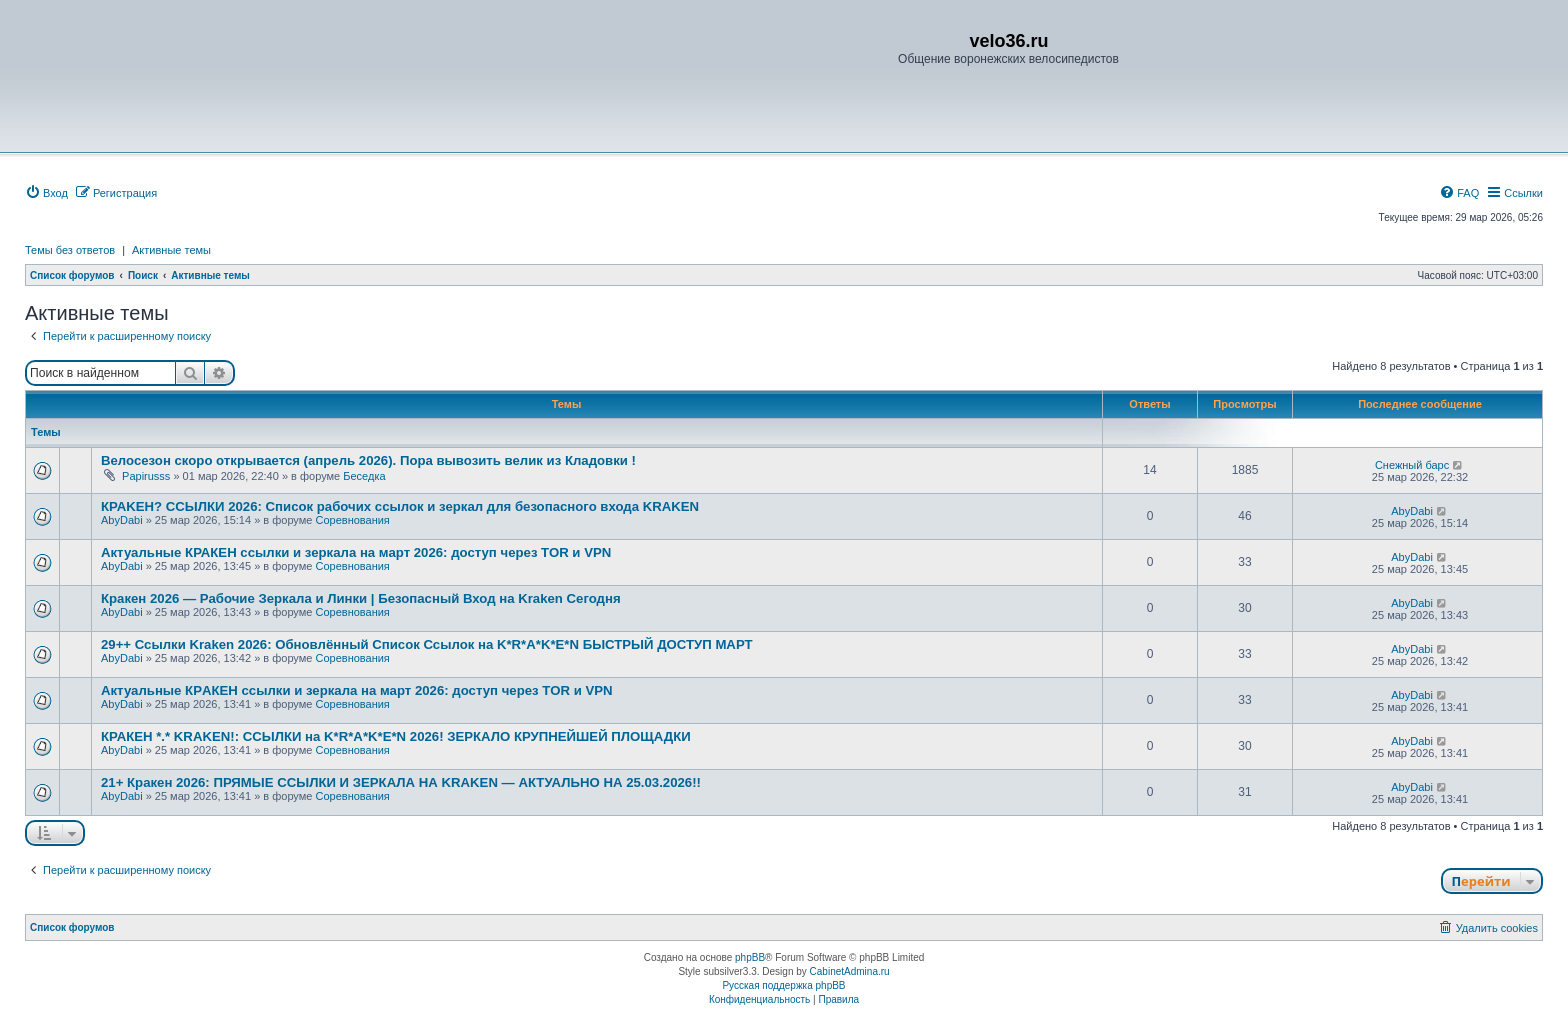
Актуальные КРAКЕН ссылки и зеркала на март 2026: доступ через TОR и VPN (357, 690)
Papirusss (146, 476)
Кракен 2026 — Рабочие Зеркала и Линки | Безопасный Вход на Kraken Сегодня (361, 598)
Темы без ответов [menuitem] (70, 250)
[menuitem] (46, 193)
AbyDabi (122, 520)
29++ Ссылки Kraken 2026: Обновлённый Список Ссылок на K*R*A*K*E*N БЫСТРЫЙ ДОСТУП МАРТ (427, 644)
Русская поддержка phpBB (783, 985)
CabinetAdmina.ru (850, 971)
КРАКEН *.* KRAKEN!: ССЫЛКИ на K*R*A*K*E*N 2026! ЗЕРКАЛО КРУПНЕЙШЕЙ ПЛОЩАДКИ (396, 736)
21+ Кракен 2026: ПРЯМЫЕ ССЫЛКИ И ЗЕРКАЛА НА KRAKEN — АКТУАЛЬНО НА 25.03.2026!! (401, 782)
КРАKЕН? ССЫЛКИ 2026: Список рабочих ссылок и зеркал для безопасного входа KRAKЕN (400, 506)
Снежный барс (1412, 465)
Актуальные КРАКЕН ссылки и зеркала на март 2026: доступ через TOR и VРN (356, 552)
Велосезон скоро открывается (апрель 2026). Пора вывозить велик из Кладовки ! (368, 460)
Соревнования (352, 520)
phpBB (750, 957)
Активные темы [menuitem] (171, 250)
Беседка (364, 476)
